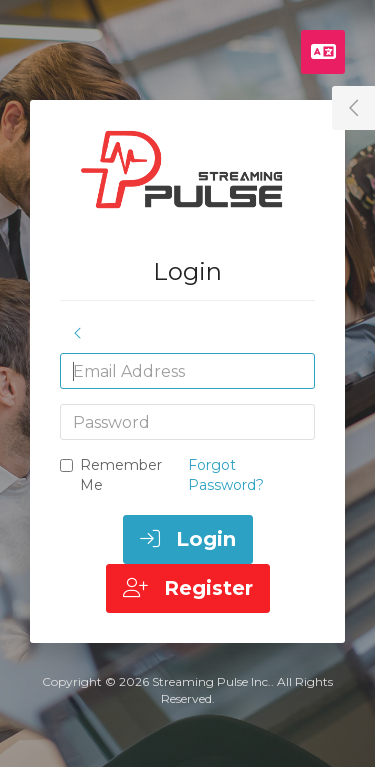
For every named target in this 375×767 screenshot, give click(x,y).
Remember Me (111, 475)
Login (188, 539)
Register (188, 588)
